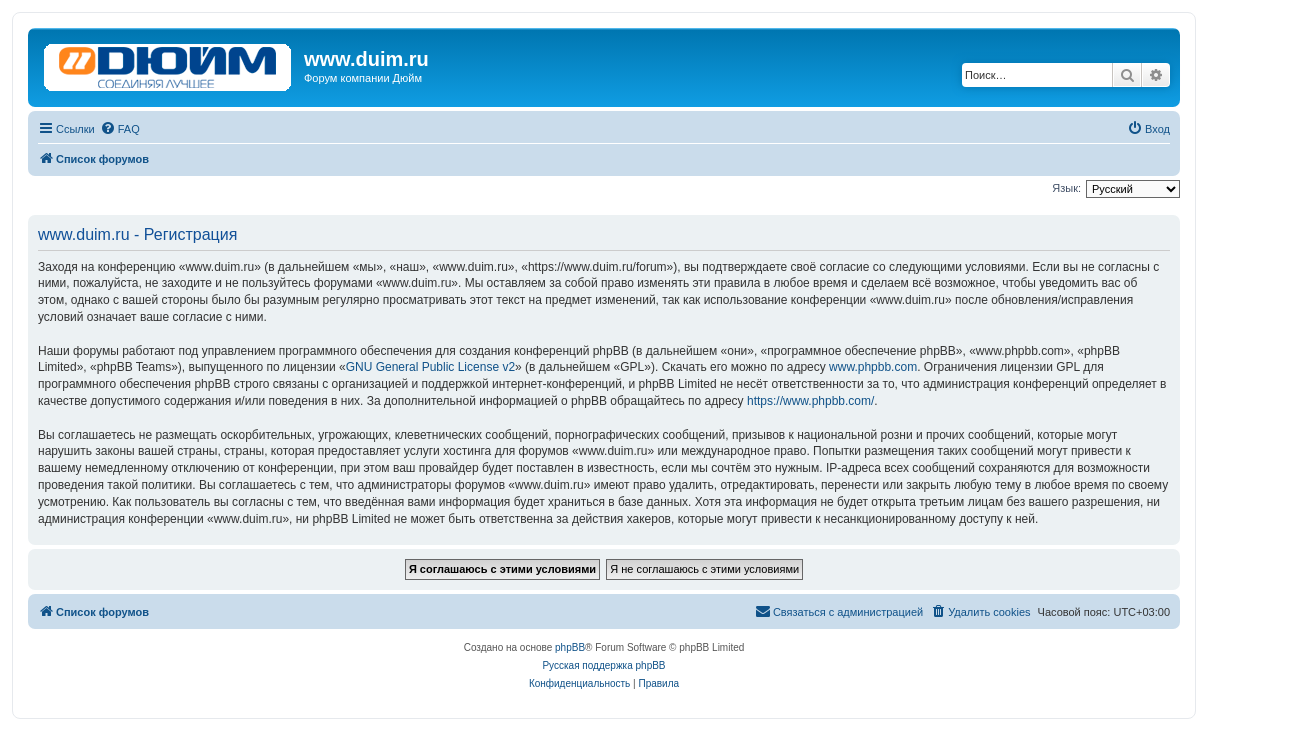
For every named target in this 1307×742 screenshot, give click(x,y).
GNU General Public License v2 (430, 367)
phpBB (570, 647)
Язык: (1066, 188)
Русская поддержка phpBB (603, 665)
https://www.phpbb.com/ (810, 401)
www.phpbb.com (873, 367)
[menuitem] (120, 129)
